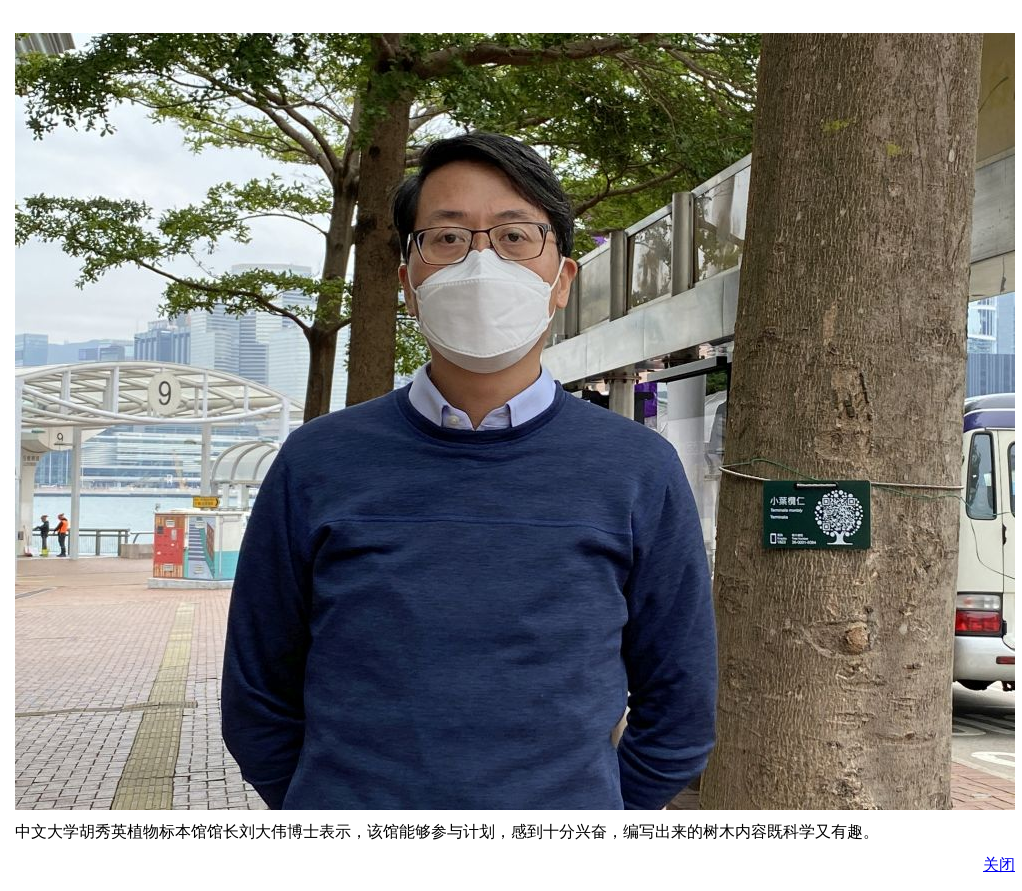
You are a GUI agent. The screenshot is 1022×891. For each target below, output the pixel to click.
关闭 (999, 864)
